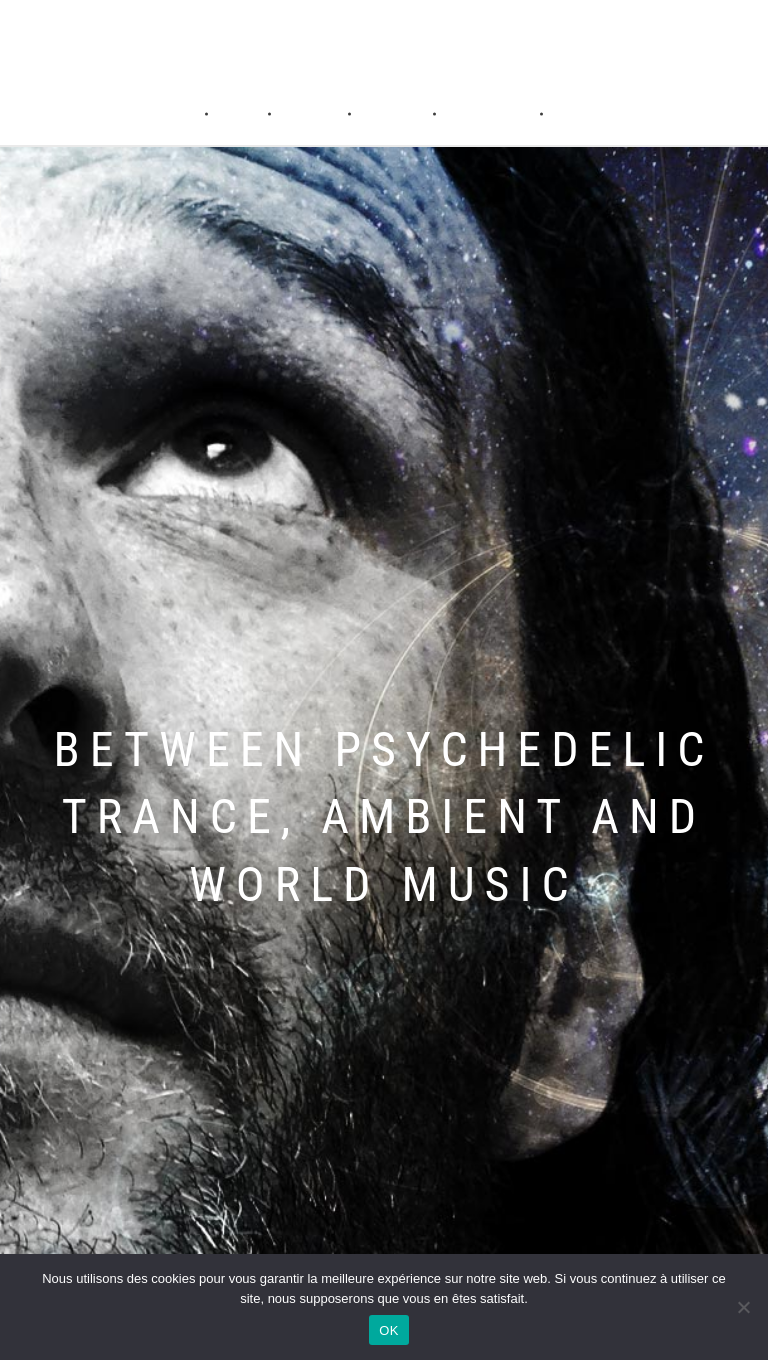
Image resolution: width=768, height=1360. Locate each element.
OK (388, 1330)
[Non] (743, 1307)
